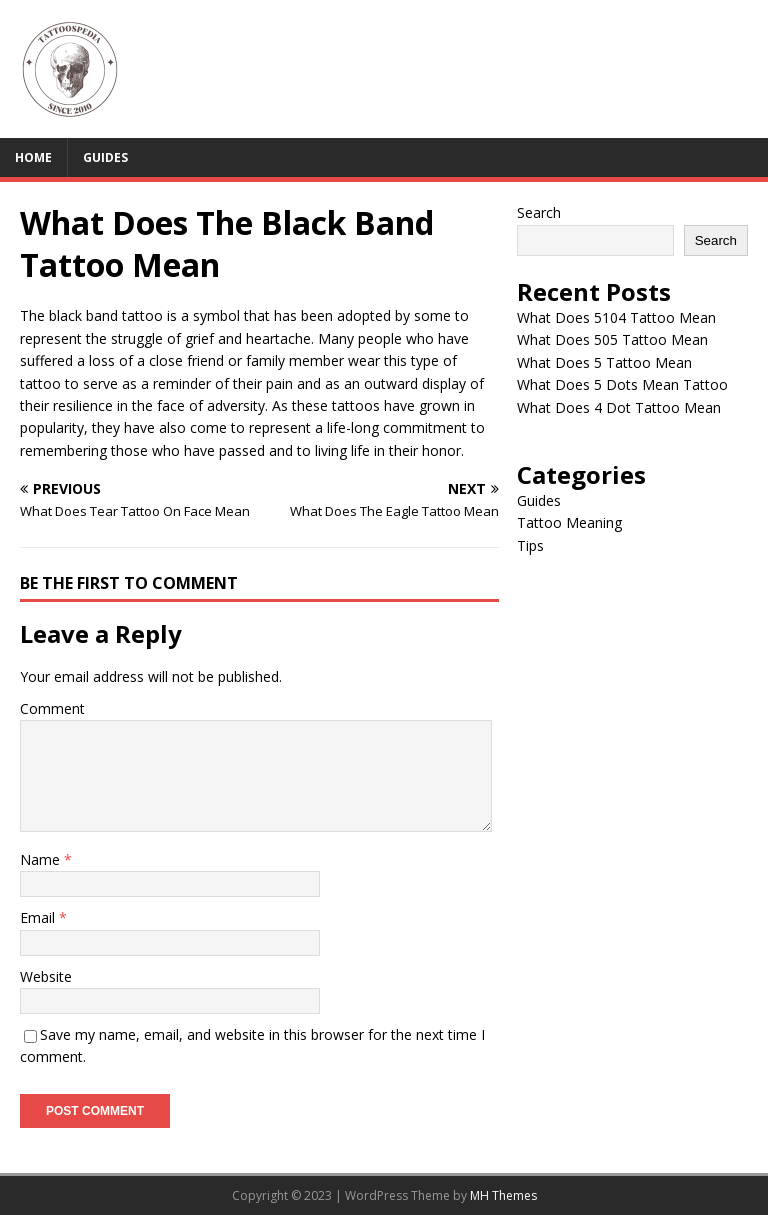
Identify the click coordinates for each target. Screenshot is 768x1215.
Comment (52, 708)
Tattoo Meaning (569, 522)
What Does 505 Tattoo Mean (612, 339)
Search (539, 212)
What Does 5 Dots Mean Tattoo (622, 384)
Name (42, 859)
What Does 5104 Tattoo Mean (616, 317)
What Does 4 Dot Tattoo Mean (619, 407)
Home (33, 157)
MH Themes (503, 1195)
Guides (105, 157)
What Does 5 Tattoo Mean (604, 362)
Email (39, 917)
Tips (530, 545)
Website (46, 976)
